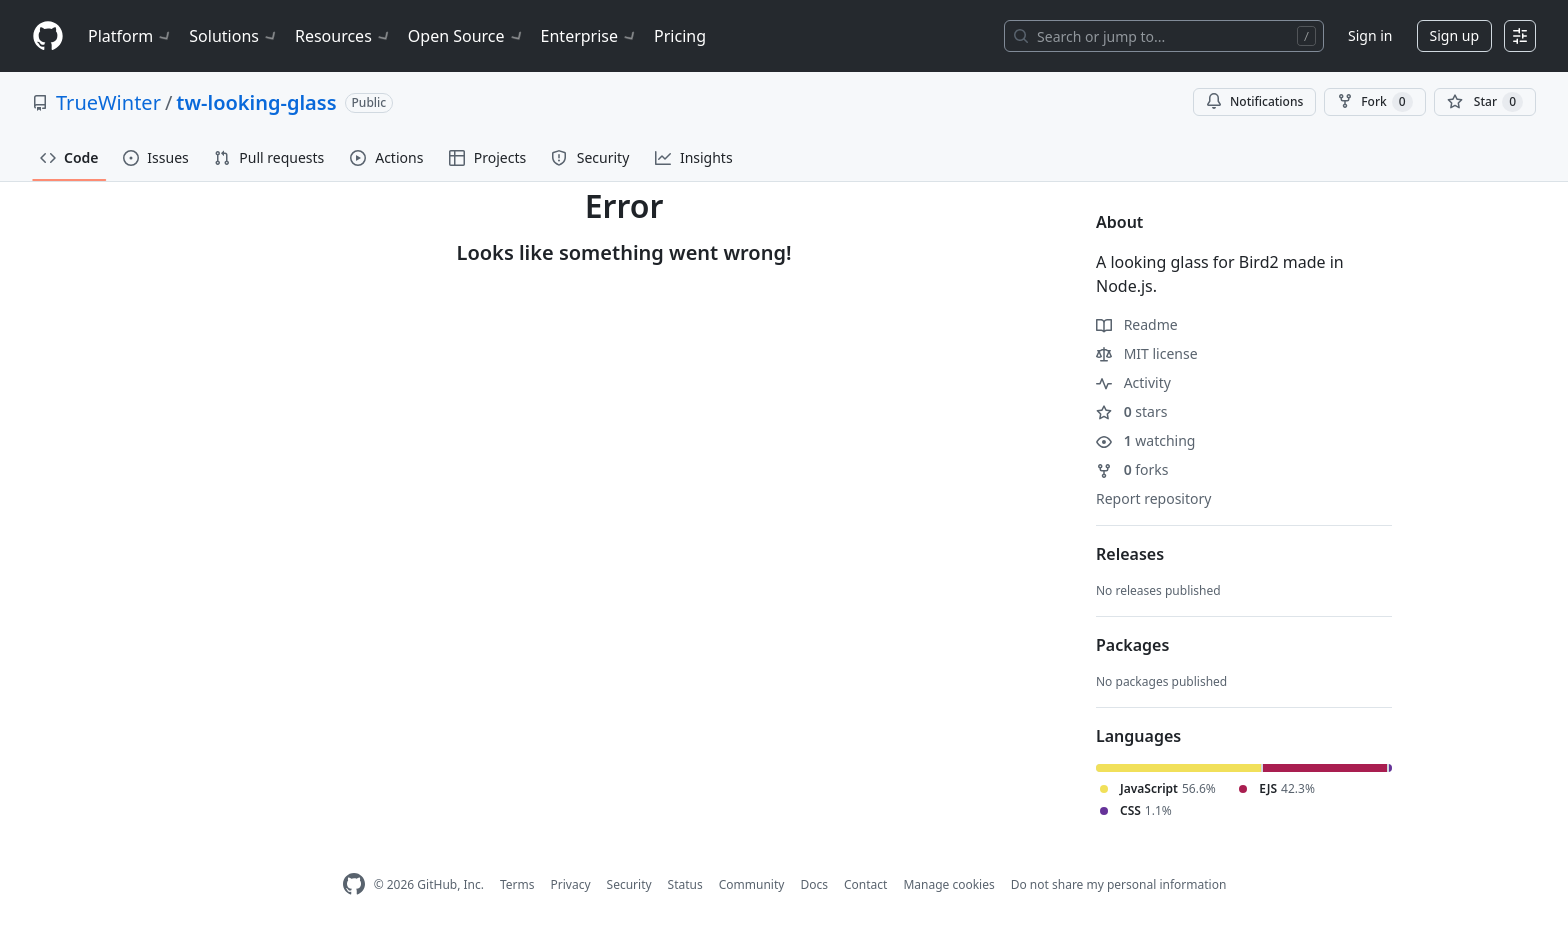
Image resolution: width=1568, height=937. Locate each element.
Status (685, 884)
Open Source (466, 36)
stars (1131, 411)
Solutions (234, 36)
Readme (1137, 324)
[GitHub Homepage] (354, 884)
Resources (343, 36)
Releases (1130, 554)
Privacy (571, 884)
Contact (865, 884)
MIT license (1147, 353)
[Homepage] (48, 36)
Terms (517, 884)
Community (752, 884)
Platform (130, 36)
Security (629, 884)
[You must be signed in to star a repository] (1485, 102)
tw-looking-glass (256, 102)
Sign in (1370, 35)
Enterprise (589, 36)
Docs (814, 884)
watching (1145, 440)
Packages (1132, 645)
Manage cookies (948, 884)
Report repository (1153, 498)
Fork (1374, 102)
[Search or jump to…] (1164, 36)
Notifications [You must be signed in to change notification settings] (1254, 101)
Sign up (1454, 35)
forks (1132, 469)
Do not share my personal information (1119, 884)
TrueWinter (108, 102)
